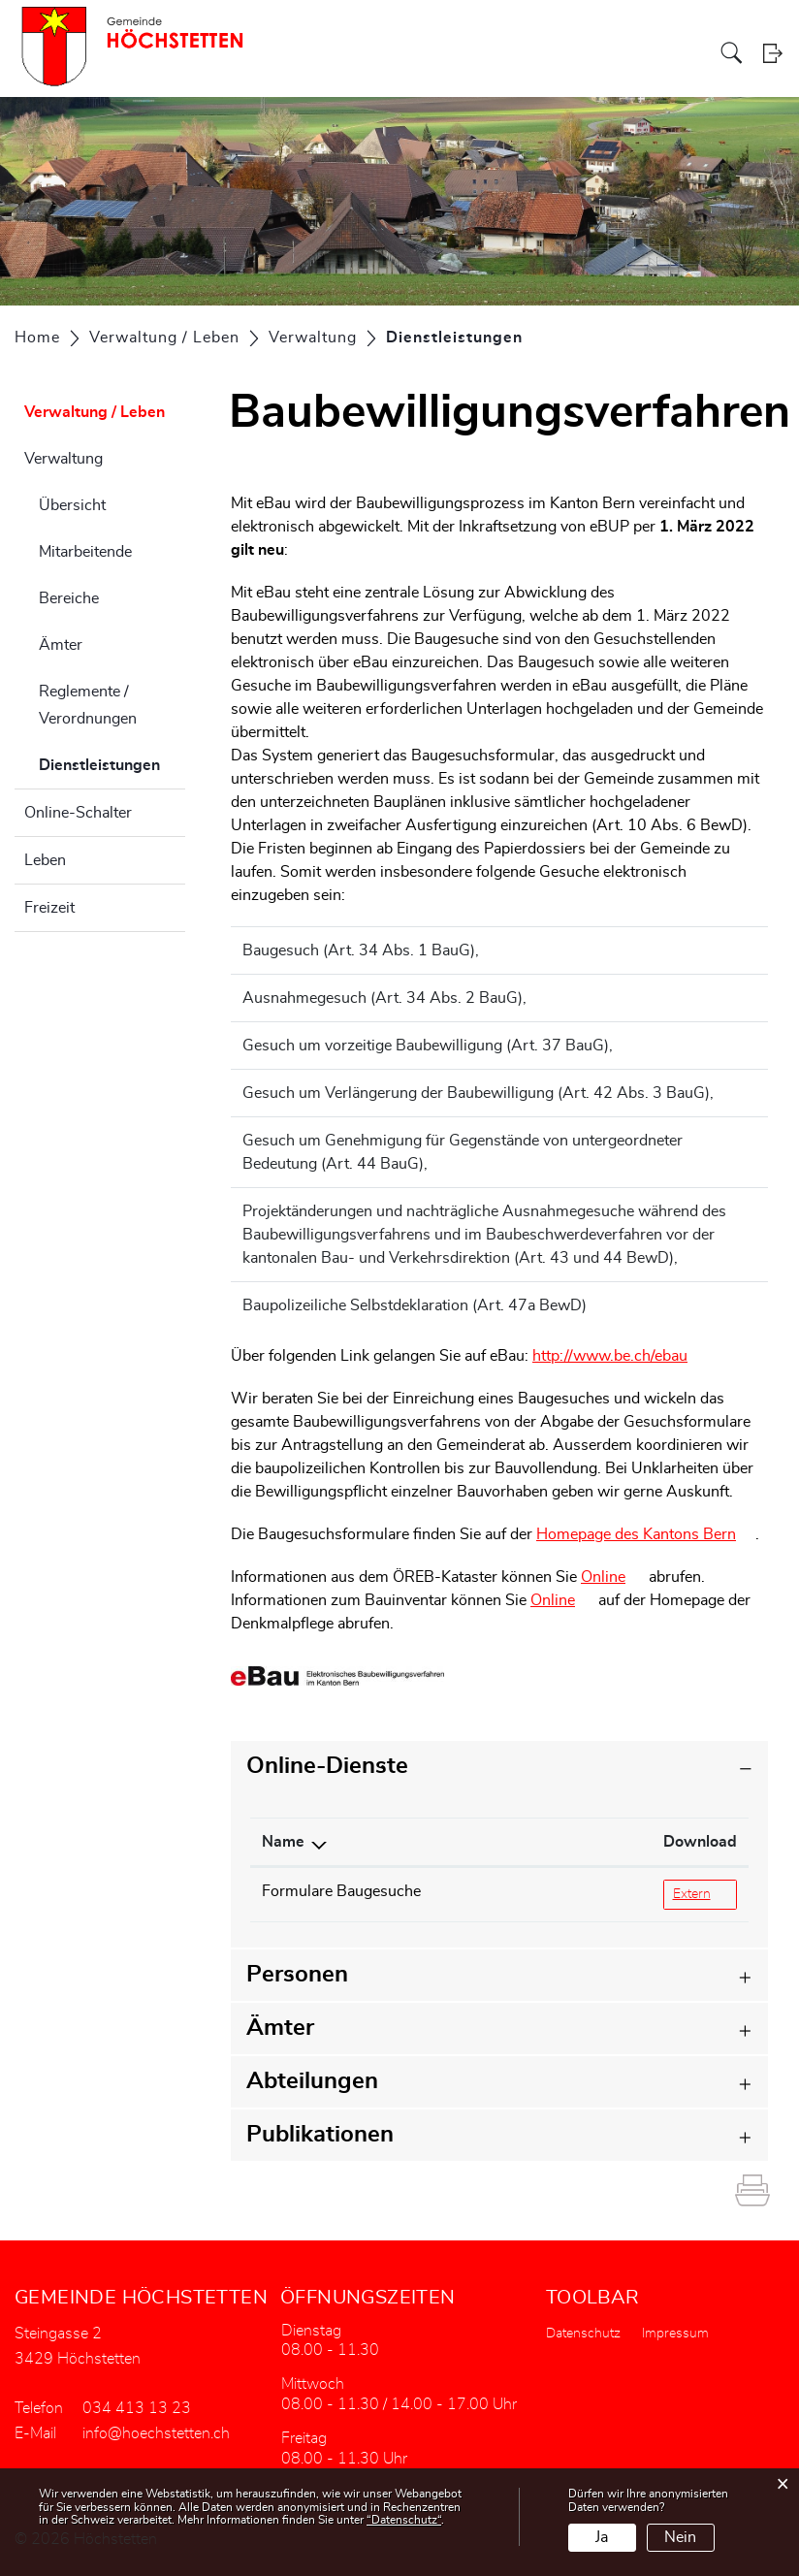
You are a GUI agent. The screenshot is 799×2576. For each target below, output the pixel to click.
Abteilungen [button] (312, 2081)
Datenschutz (583, 2333)
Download (623, 1842)
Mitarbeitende (85, 552)
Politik (355, 52)
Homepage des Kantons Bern (645, 1534)
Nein (680, 2537)
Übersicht (72, 505)
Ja (601, 2537)
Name (283, 1842)
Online (613, 1577)
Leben (45, 860)
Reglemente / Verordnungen (88, 705)
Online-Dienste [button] (327, 1766)
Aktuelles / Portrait (280, 52)
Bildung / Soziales (545, 52)
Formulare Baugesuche (341, 1891)
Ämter (60, 645)
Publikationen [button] (320, 2134)
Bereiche (69, 598)
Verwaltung (63, 459)
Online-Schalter (78, 813)
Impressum (675, 2333)
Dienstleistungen (112, 762)
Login (772, 53)
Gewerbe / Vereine (653, 52)
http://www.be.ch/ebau (619, 1356)
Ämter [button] (280, 2028)
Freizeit (49, 908)
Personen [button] (297, 1974)
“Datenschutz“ (404, 2520)
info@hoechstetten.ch (156, 2433)
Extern (685, 1892)
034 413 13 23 (136, 2408)
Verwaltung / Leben (435, 52)
